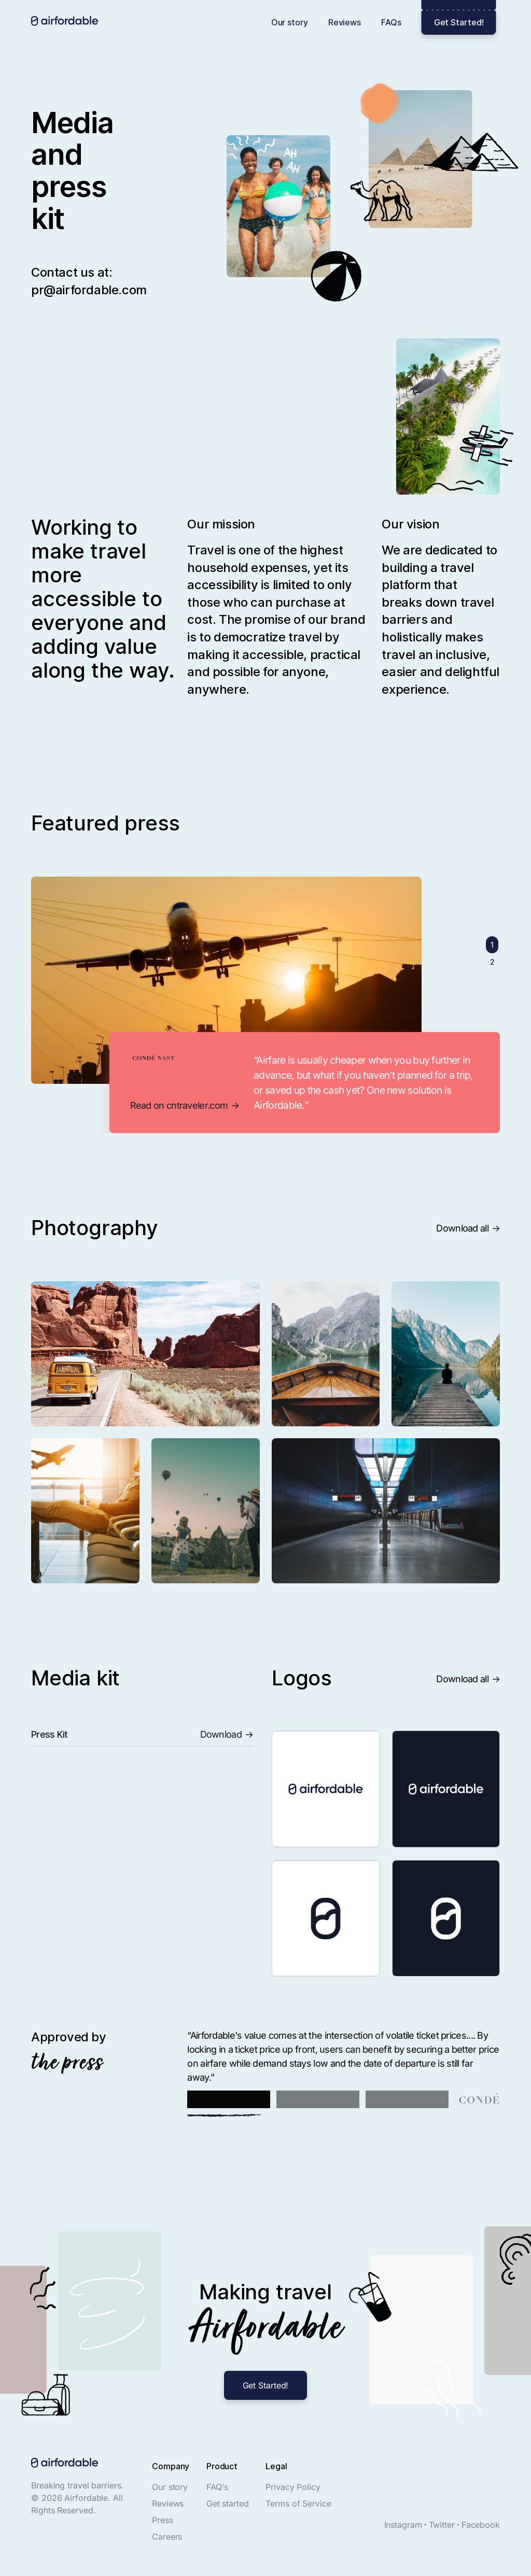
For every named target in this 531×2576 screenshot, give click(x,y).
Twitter (442, 2525)
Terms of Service (298, 2503)
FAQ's (217, 2487)
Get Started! (459, 22)
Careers (167, 2536)
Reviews (344, 22)
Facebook (481, 2525)
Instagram (403, 2525)
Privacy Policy (293, 2487)
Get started (227, 2503)
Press (162, 2520)
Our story (289, 22)
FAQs (391, 22)
